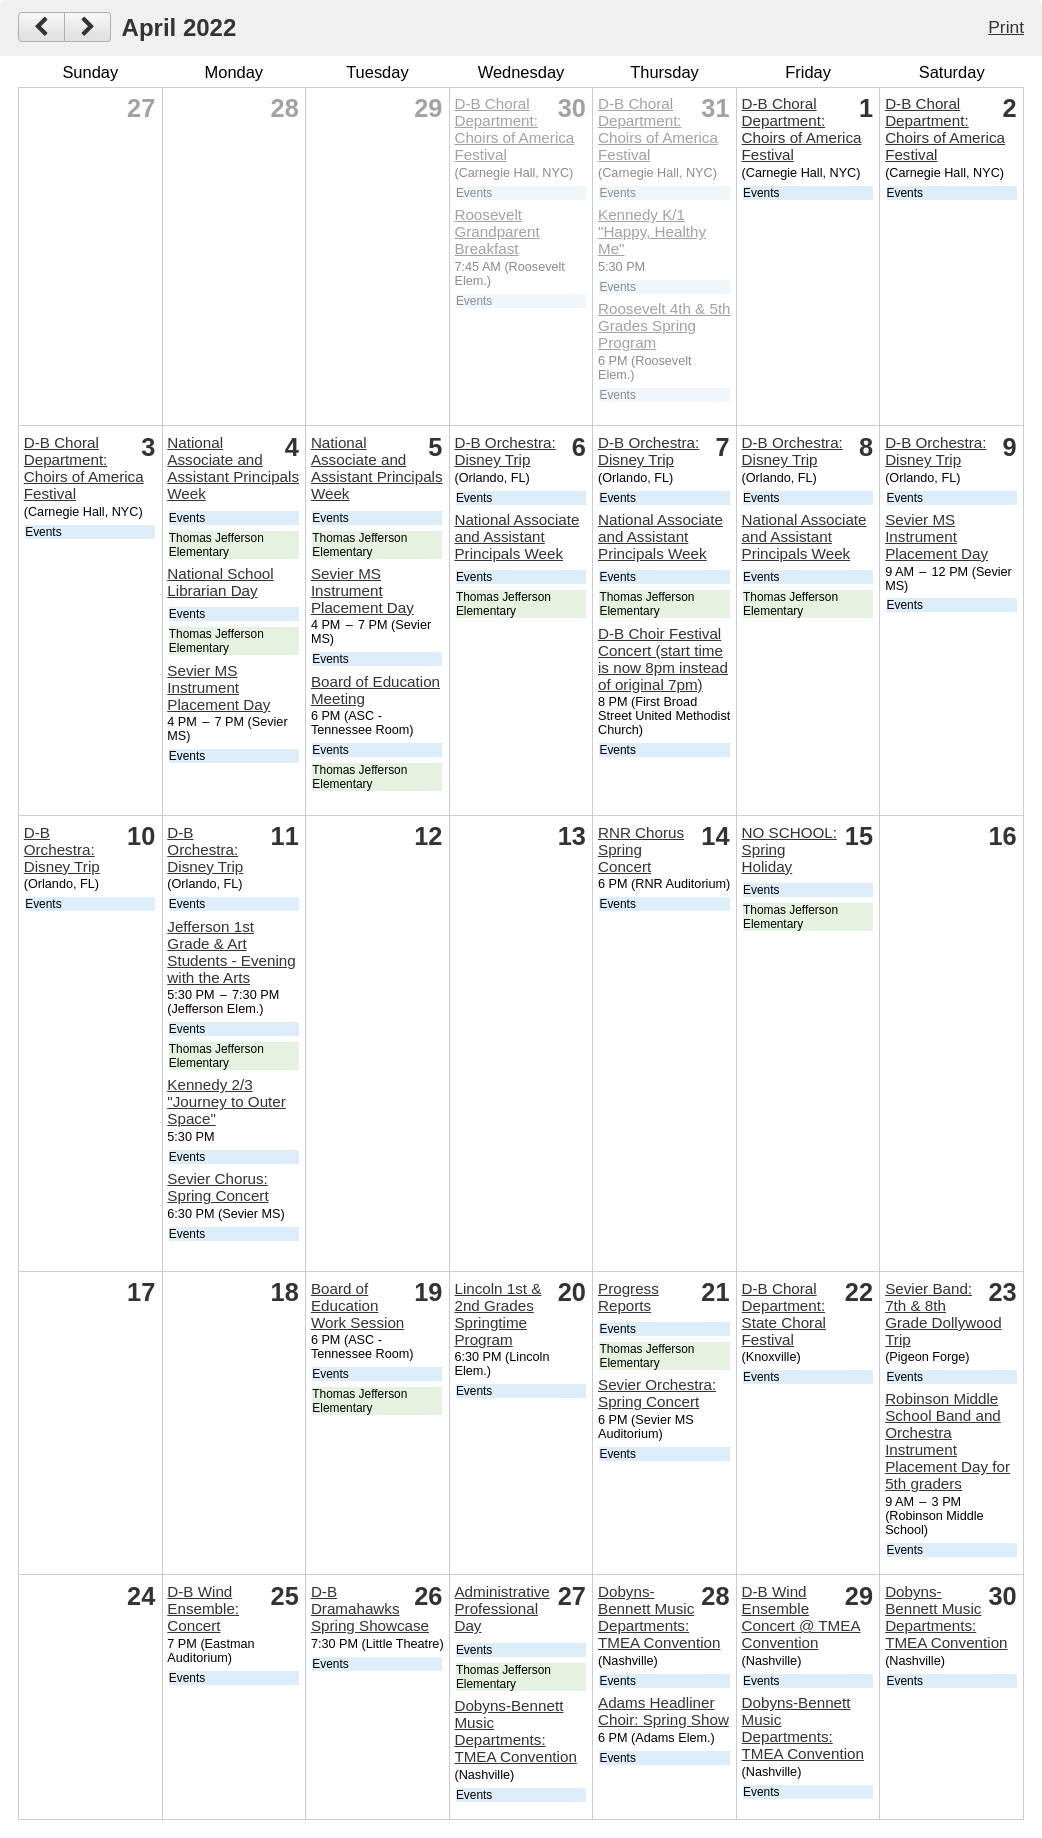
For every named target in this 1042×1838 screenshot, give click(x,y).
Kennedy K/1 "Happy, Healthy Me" (652, 231)
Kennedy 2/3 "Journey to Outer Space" (226, 1101)
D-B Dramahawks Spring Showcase (370, 1608)
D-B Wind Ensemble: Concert (203, 1608)
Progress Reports (628, 1297)
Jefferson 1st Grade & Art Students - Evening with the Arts (231, 952)
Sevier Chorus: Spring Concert (217, 1187)
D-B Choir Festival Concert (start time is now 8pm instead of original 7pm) (663, 659)
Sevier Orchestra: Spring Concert (657, 1393)
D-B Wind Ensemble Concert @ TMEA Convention (801, 1617)
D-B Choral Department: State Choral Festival (784, 1314)
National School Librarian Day (220, 582)
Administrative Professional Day (501, 1608)
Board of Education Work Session (357, 1305)
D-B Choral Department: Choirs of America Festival (514, 129)
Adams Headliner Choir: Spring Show (663, 1711)
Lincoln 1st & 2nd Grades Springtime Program (497, 1314)
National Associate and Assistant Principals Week (233, 468)
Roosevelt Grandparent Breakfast (496, 231)
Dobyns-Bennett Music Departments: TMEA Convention (515, 1731)
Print (1006, 27)
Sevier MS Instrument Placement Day (218, 687)
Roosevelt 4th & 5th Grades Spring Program (664, 325)
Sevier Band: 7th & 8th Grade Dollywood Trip (943, 1314)
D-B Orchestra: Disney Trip (504, 451)
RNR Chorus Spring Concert (641, 849)
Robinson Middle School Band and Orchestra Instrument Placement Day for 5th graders (947, 1441)
